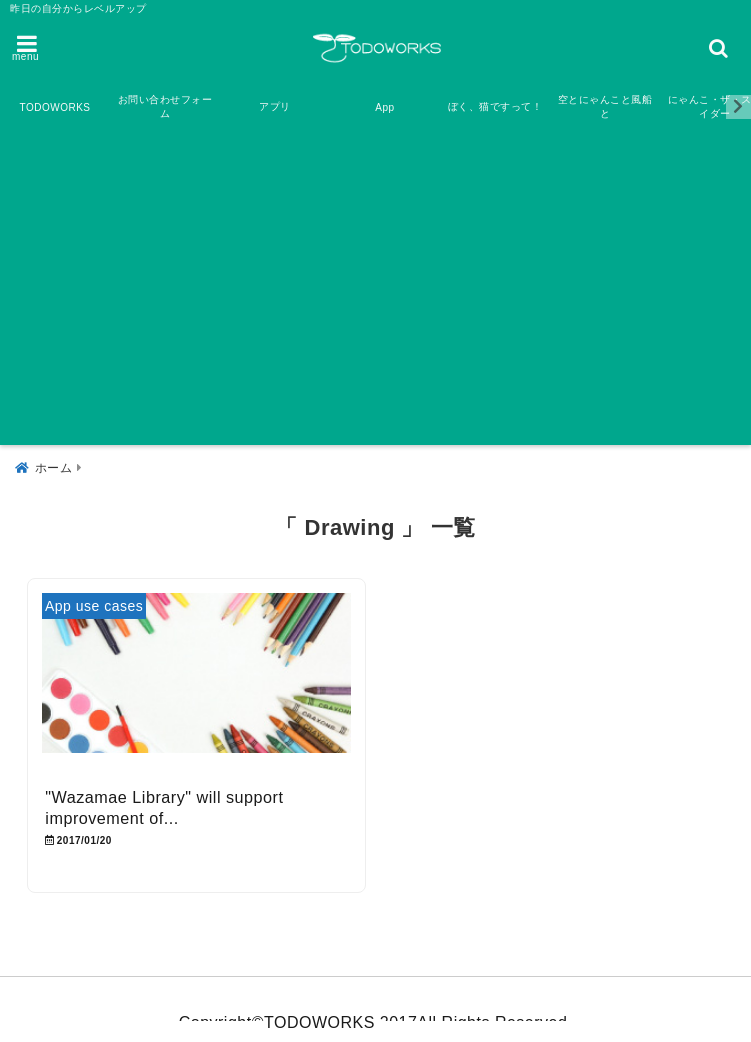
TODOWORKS (55, 107)
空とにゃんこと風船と (605, 106)
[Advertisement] (375, 290)
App (384, 107)
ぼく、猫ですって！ (495, 106)
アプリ (275, 106)
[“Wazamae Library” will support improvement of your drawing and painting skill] (196, 685)
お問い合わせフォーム (165, 106)
